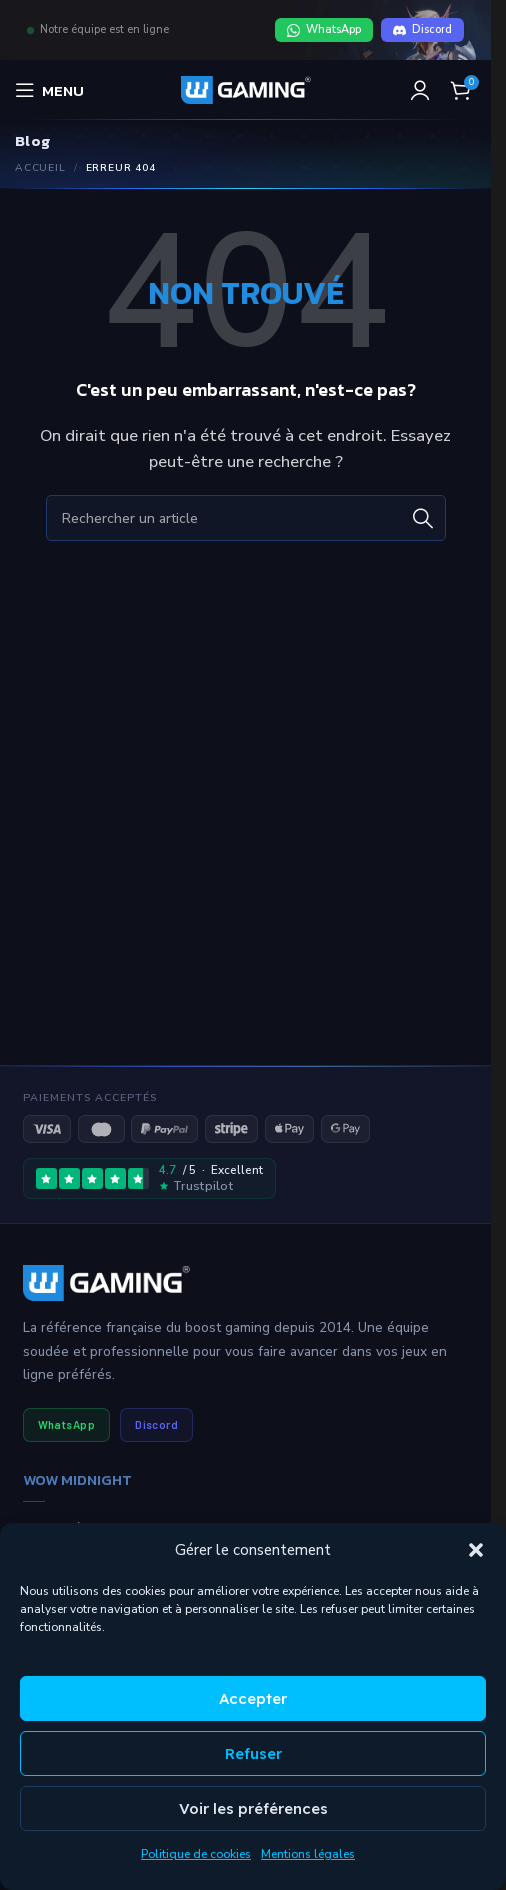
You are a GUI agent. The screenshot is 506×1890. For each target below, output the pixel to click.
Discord (422, 29)
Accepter (253, 1698)
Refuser (253, 1753)
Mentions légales (308, 1854)
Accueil (40, 168)
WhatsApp (324, 29)
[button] (476, 1550)
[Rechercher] (246, 518)
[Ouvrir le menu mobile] (49, 90)
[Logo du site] (246, 89)
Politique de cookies (196, 1854)
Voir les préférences (253, 1808)
